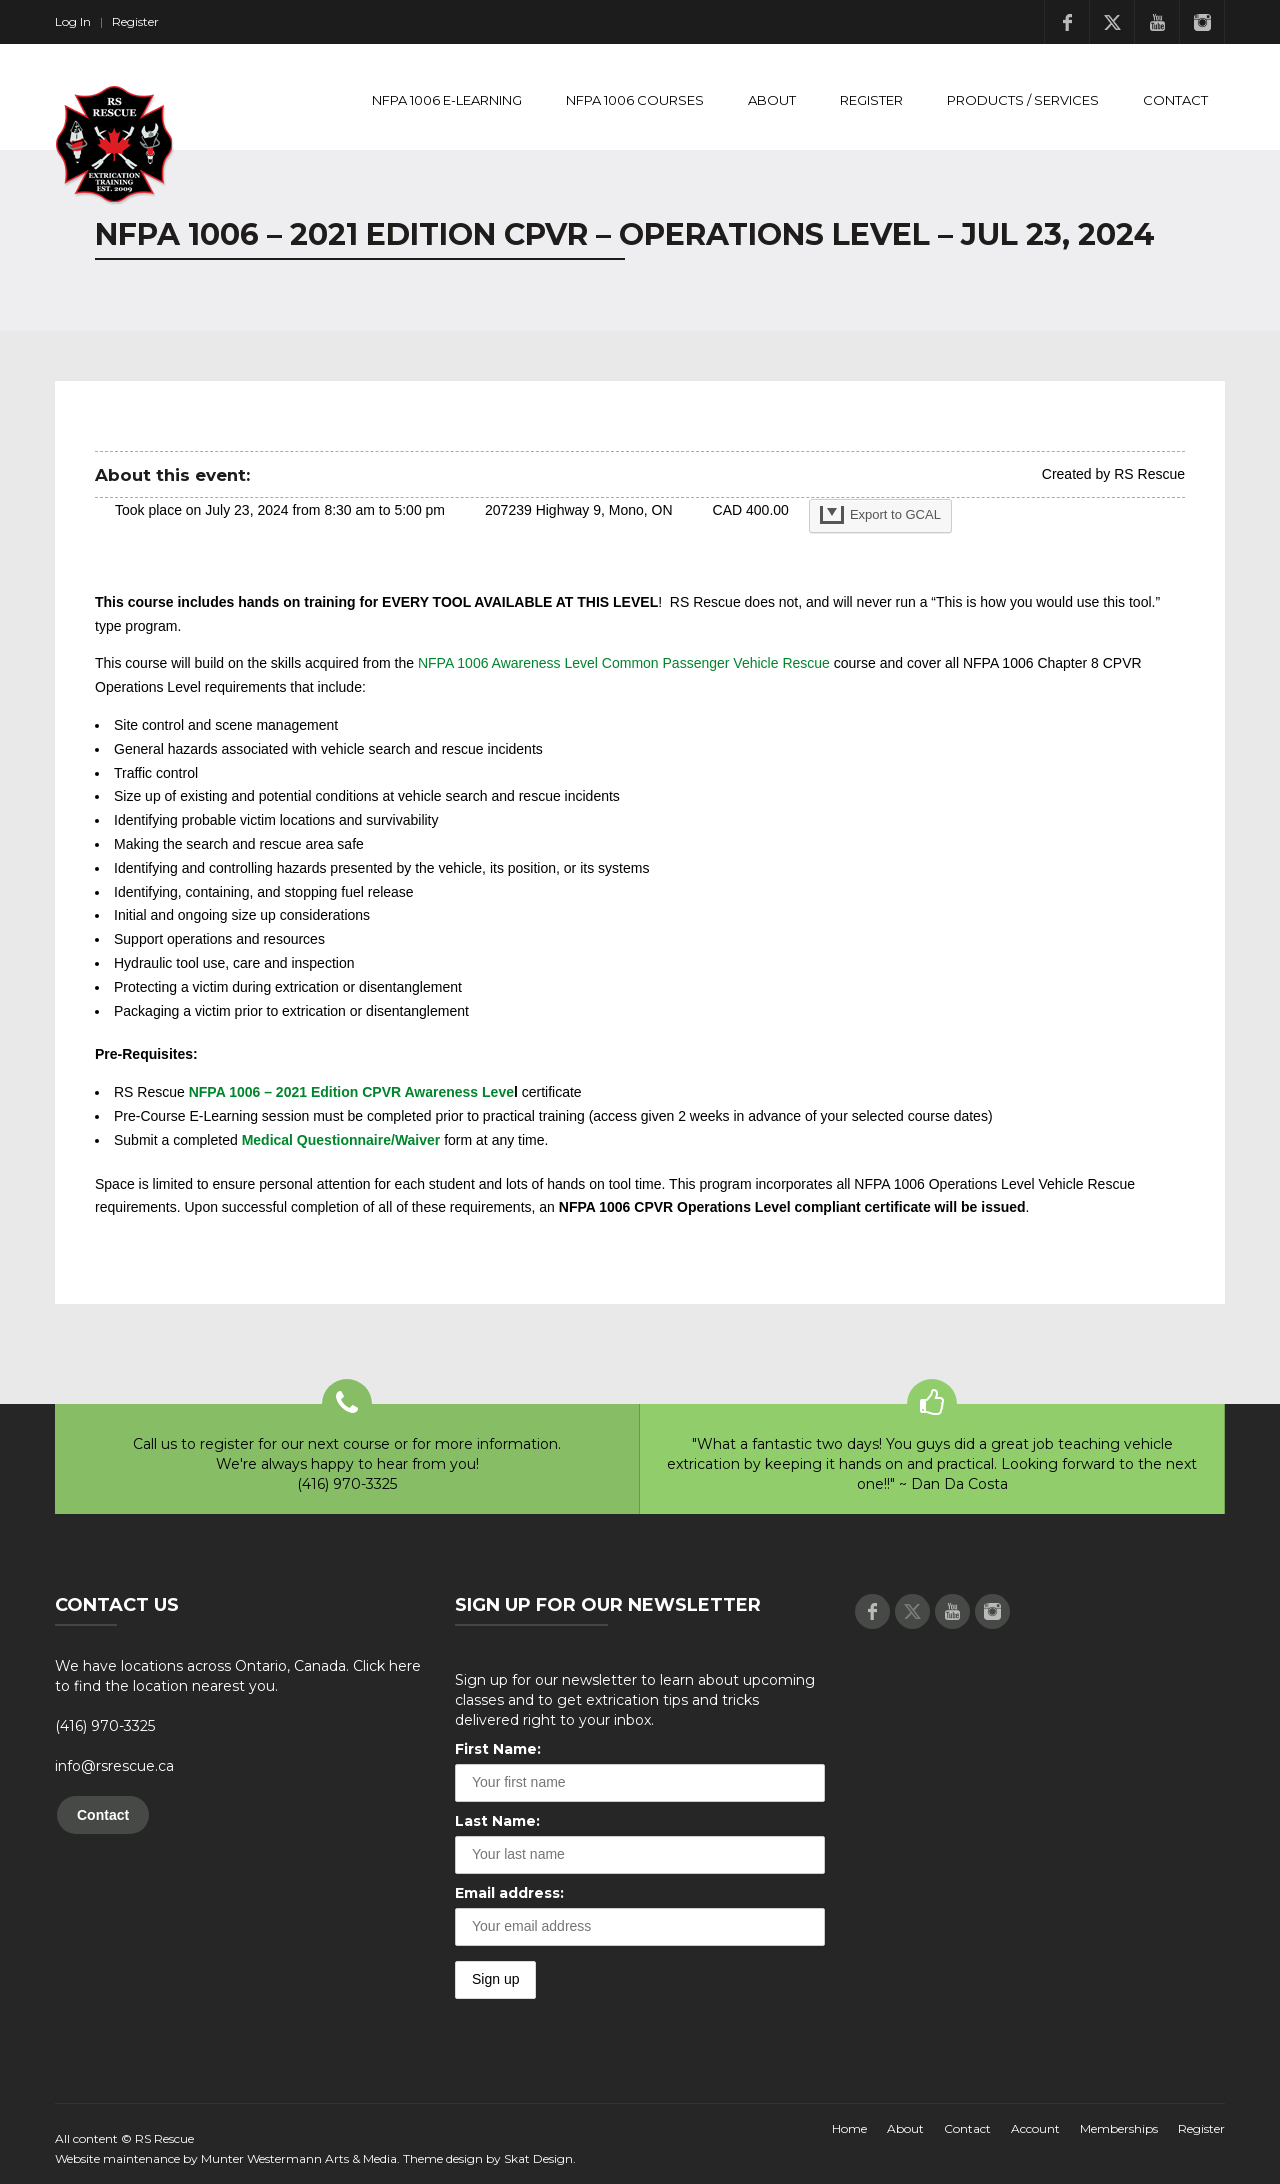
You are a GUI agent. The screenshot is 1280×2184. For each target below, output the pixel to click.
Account (1035, 2128)
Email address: (509, 1893)
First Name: (498, 1749)
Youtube (1157, 22)
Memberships (1119, 2128)
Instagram (1202, 22)
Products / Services (1023, 100)
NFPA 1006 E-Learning (447, 100)
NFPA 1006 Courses (635, 100)
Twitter (1112, 22)
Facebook (1067, 22)
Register (135, 21)
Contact (1175, 100)
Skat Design (538, 2158)
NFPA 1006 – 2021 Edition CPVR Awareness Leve (351, 1092)
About (772, 100)
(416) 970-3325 (105, 1726)
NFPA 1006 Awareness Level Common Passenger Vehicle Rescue (624, 663)
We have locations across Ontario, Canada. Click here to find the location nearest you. (238, 1676)
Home (849, 2128)
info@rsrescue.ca (114, 1766)
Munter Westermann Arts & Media (299, 2158)
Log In (73, 21)
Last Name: (497, 1821)
